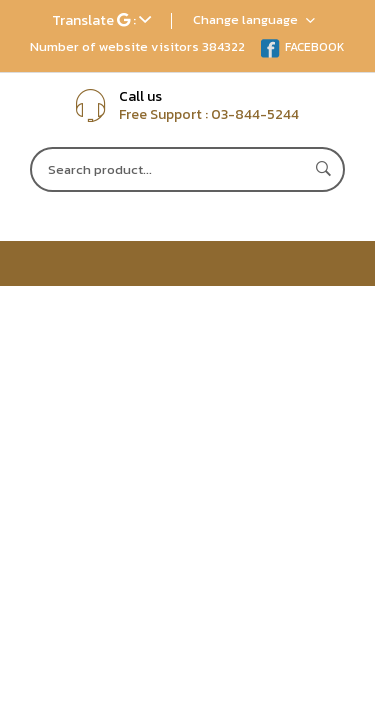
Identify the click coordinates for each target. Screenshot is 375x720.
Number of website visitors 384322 (137, 46)
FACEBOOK (302, 47)
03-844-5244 (255, 114)
